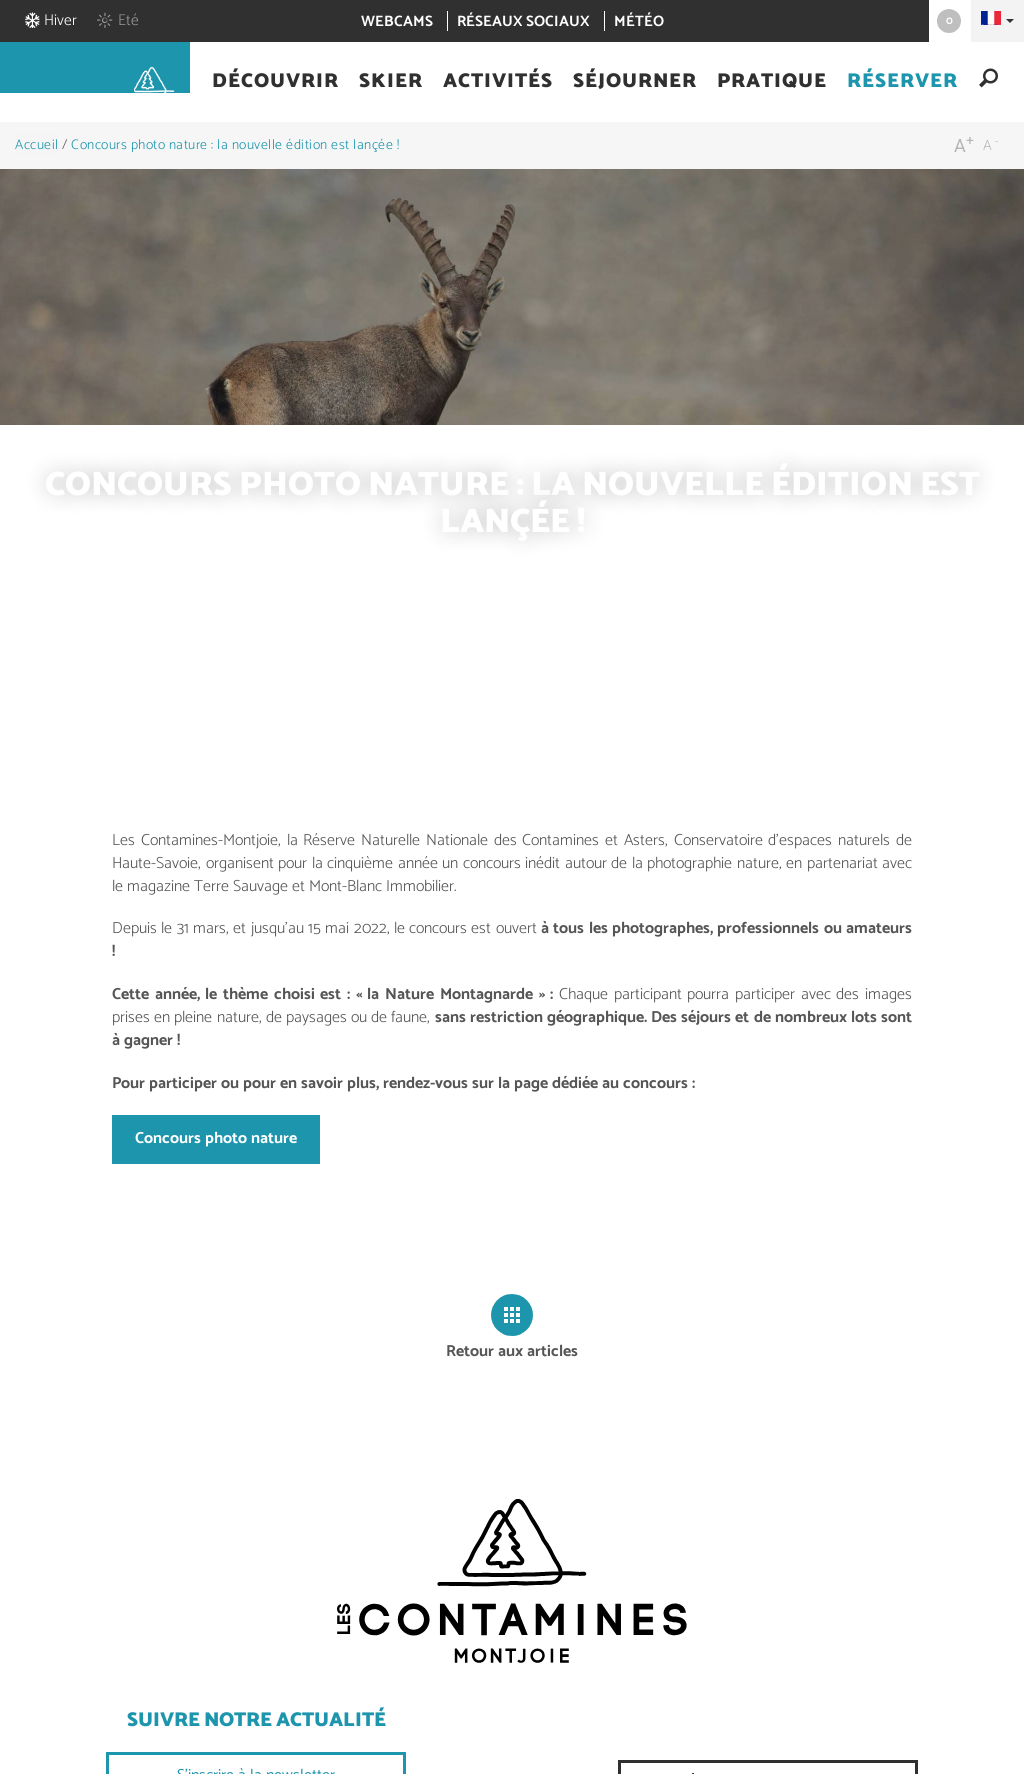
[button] (275, 83)
